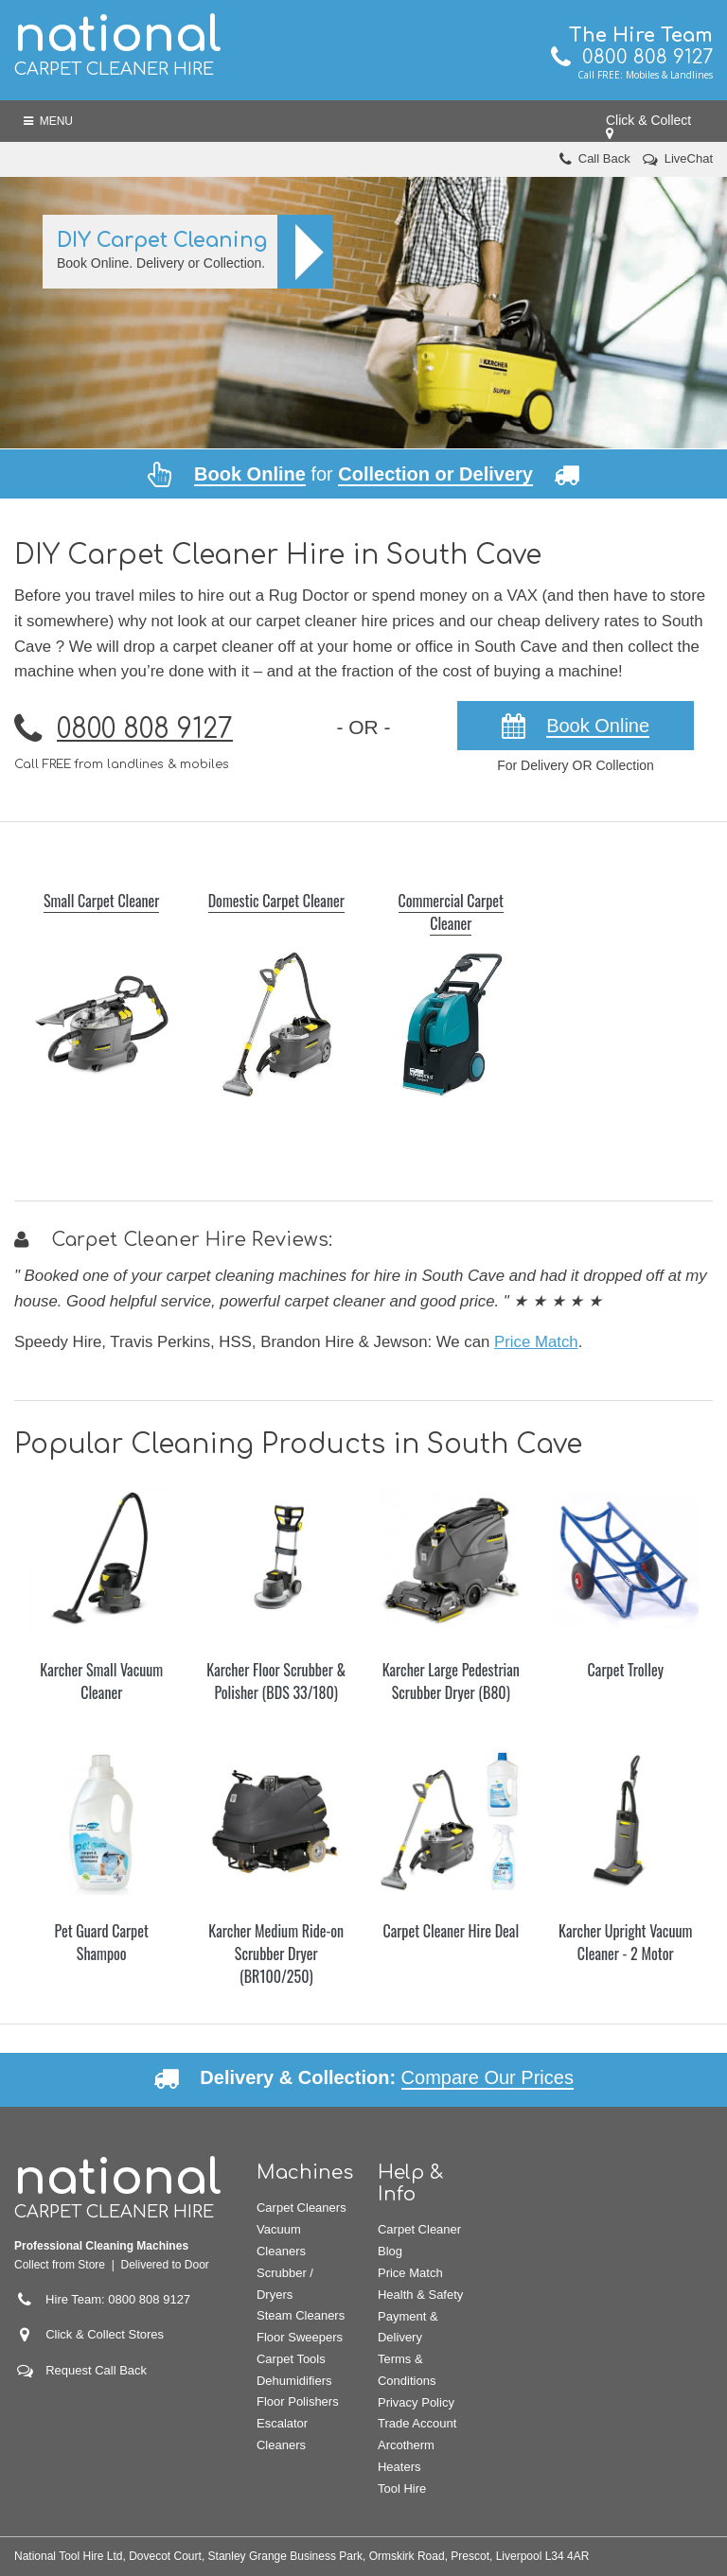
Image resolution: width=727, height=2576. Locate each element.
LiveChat (689, 158)
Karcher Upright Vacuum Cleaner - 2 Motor (625, 1942)
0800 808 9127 (632, 57)
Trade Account (417, 2423)
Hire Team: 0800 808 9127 (102, 2299)
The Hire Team (641, 35)
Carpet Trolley (626, 1669)
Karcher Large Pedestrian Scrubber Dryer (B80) (451, 1681)
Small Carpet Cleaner (101, 900)
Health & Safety (420, 2294)
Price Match (536, 1342)
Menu (48, 121)
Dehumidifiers (294, 2381)
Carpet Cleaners (301, 2207)
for (363, 474)
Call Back (604, 158)
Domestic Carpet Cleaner (276, 900)
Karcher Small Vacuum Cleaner (101, 1681)
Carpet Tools (291, 2359)
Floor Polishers (298, 2401)
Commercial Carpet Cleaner (451, 912)
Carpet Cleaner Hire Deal (450, 1930)
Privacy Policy (416, 2402)
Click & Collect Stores (104, 2334)
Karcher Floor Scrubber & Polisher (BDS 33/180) (276, 1681)
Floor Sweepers (300, 2337)
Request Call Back (96, 2370)
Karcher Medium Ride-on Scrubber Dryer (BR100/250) (276, 1953)
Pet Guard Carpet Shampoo (102, 1942)
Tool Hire (402, 2488)
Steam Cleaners (301, 2315)
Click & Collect (652, 127)
